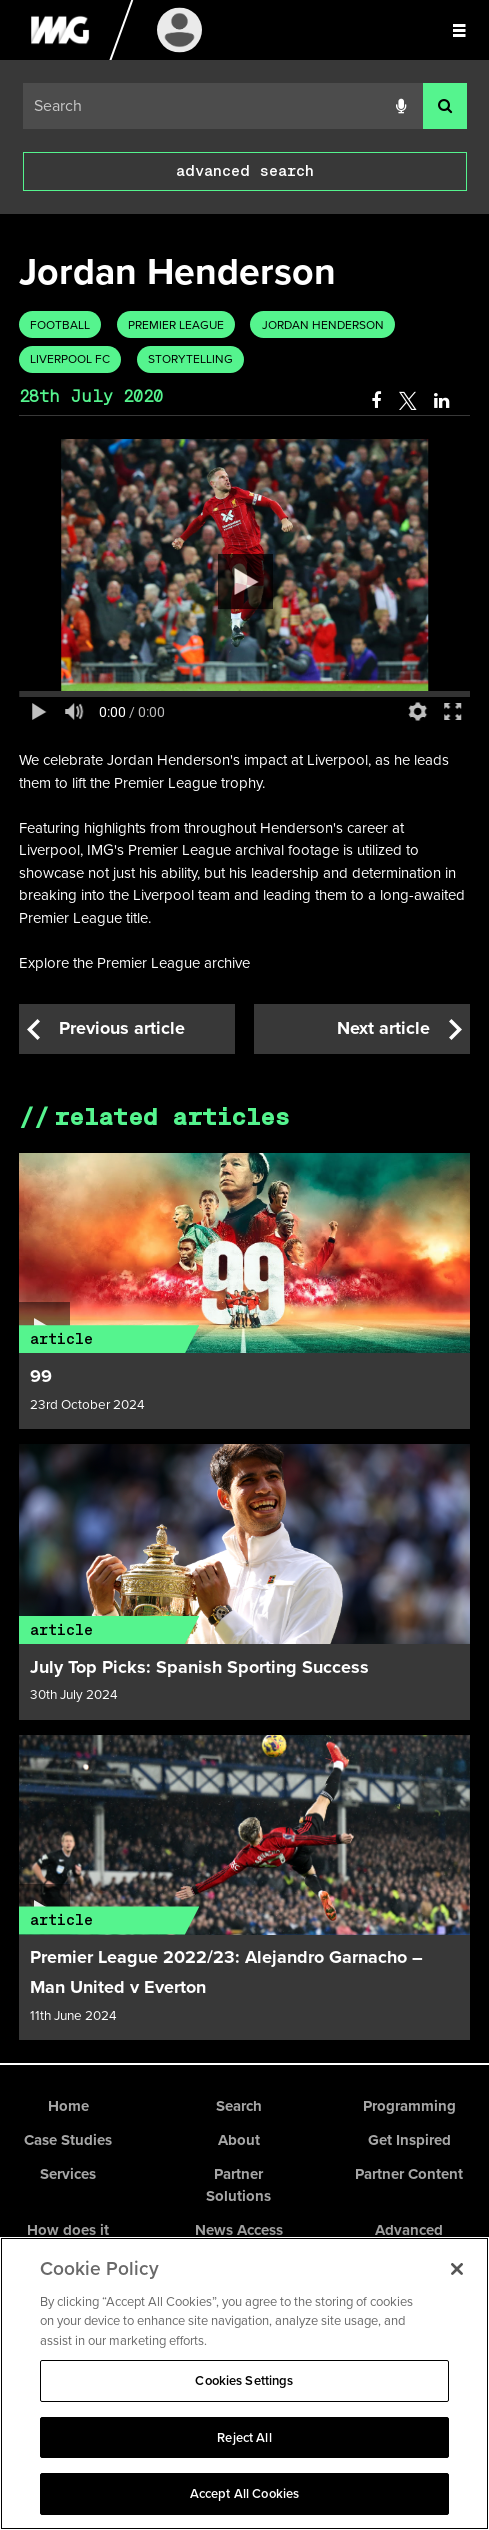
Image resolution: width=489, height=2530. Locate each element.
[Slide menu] (459, 30)
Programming (409, 2106)
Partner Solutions (238, 2185)
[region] (244, 2383)
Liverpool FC (70, 359)
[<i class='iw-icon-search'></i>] (445, 106)
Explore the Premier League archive (134, 963)
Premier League (176, 325)
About (239, 2140)
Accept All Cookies (244, 2493)
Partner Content (409, 2174)
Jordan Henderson (323, 325)
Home (68, 2106)
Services (68, 2174)
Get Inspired (409, 2140)
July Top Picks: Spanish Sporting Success (199, 1667)
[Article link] (245, 1253)
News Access (239, 2230)
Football (60, 325)
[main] (244, 1138)
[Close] (457, 2269)
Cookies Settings (244, 2380)
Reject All (244, 2437)
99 (41, 1376)
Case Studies (68, 2140)
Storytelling (190, 359)
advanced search (245, 171)
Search (239, 2106)
